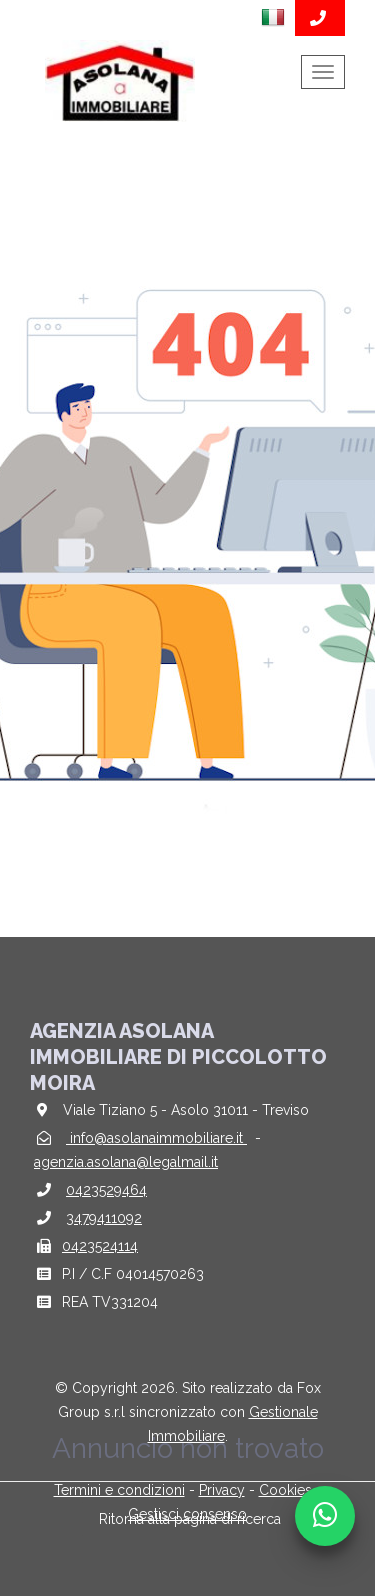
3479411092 (104, 1218)
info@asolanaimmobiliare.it (156, 1138)
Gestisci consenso (187, 1514)
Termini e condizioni (119, 1490)
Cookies (285, 1490)
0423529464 (106, 1190)
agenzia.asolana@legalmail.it (126, 1162)
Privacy (222, 1490)
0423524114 (100, 1246)
